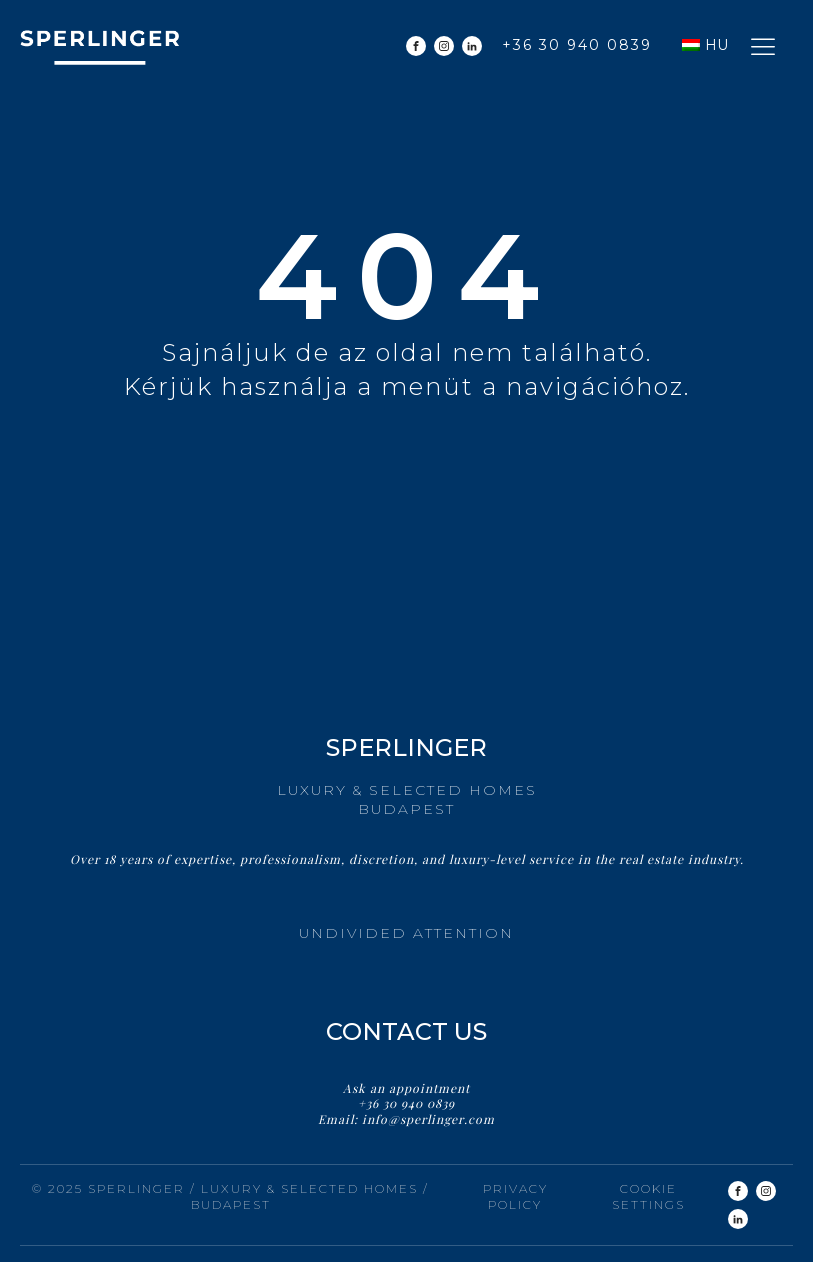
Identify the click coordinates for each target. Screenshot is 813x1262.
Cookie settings (648, 1197)
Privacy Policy (515, 1197)
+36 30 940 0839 (577, 45)
